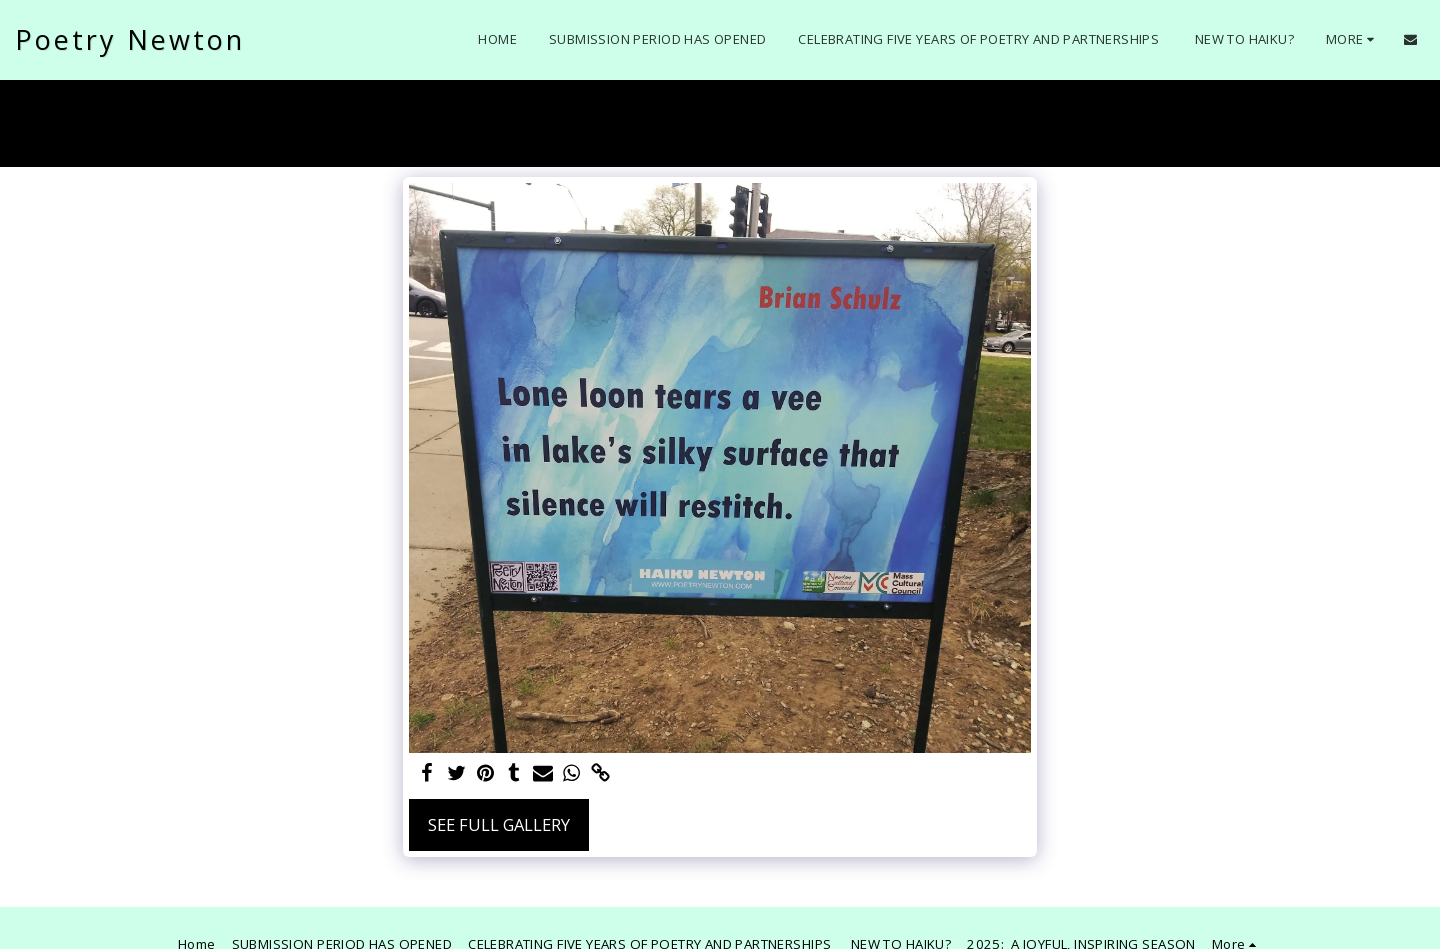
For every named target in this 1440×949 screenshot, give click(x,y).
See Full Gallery (499, 824)
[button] (1410, 39)
